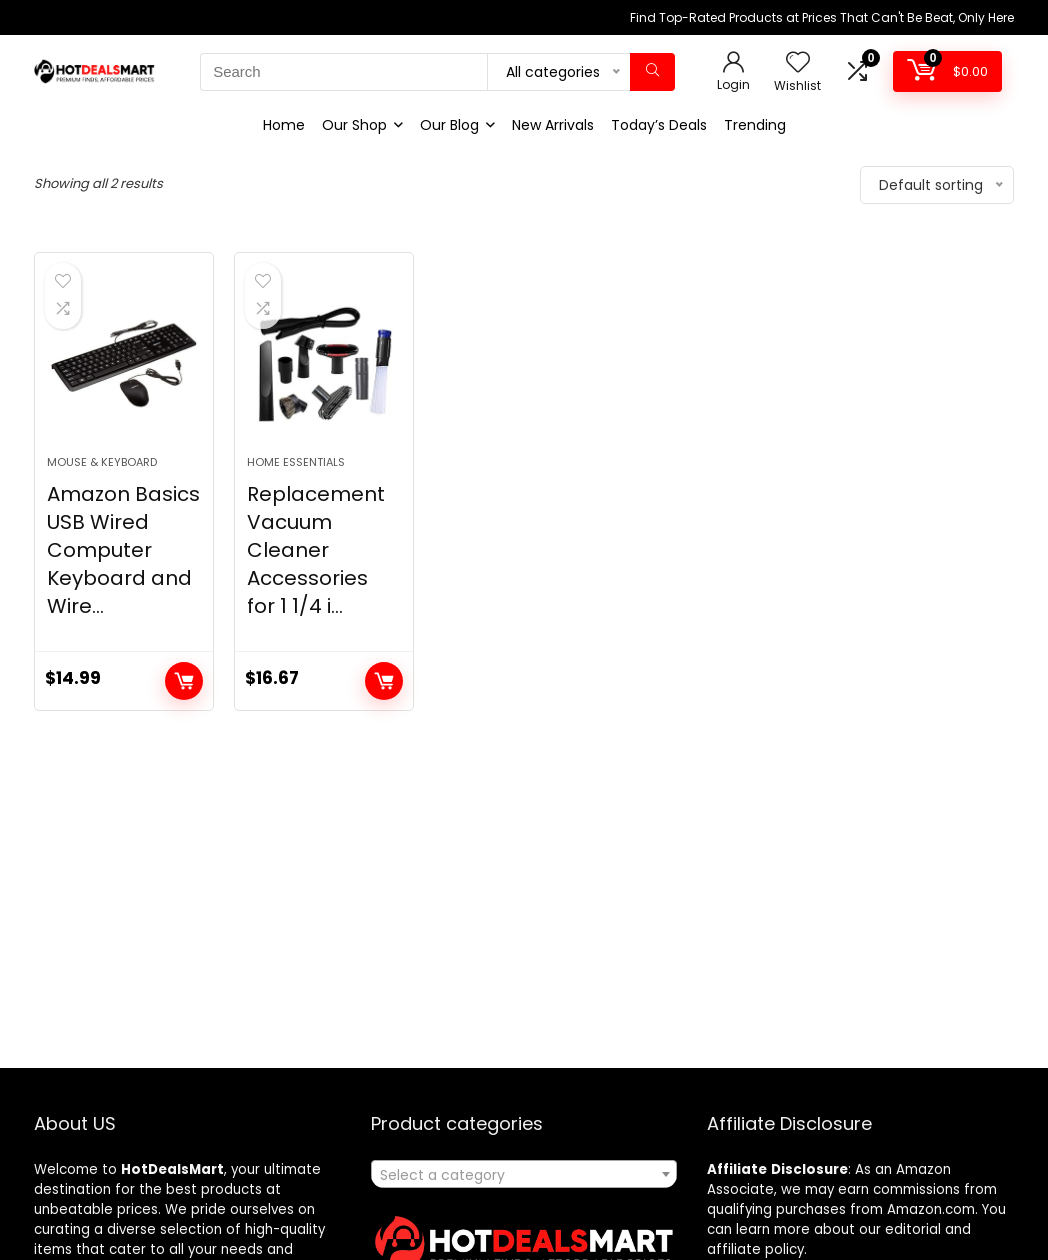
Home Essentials (296, 494)
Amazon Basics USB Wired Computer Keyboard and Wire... (123, 582)
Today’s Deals (659, 125)
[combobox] (524, 1174)
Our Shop (354, 125)
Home (284, 125)
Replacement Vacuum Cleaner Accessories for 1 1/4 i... (316, 582)
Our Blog (449, 125)
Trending (755, 125)
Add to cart (184, 713)
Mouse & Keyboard (102, 494)
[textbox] (524, 1175)
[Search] (652, 72)
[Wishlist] (798, 63)
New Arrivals (553, 125)
